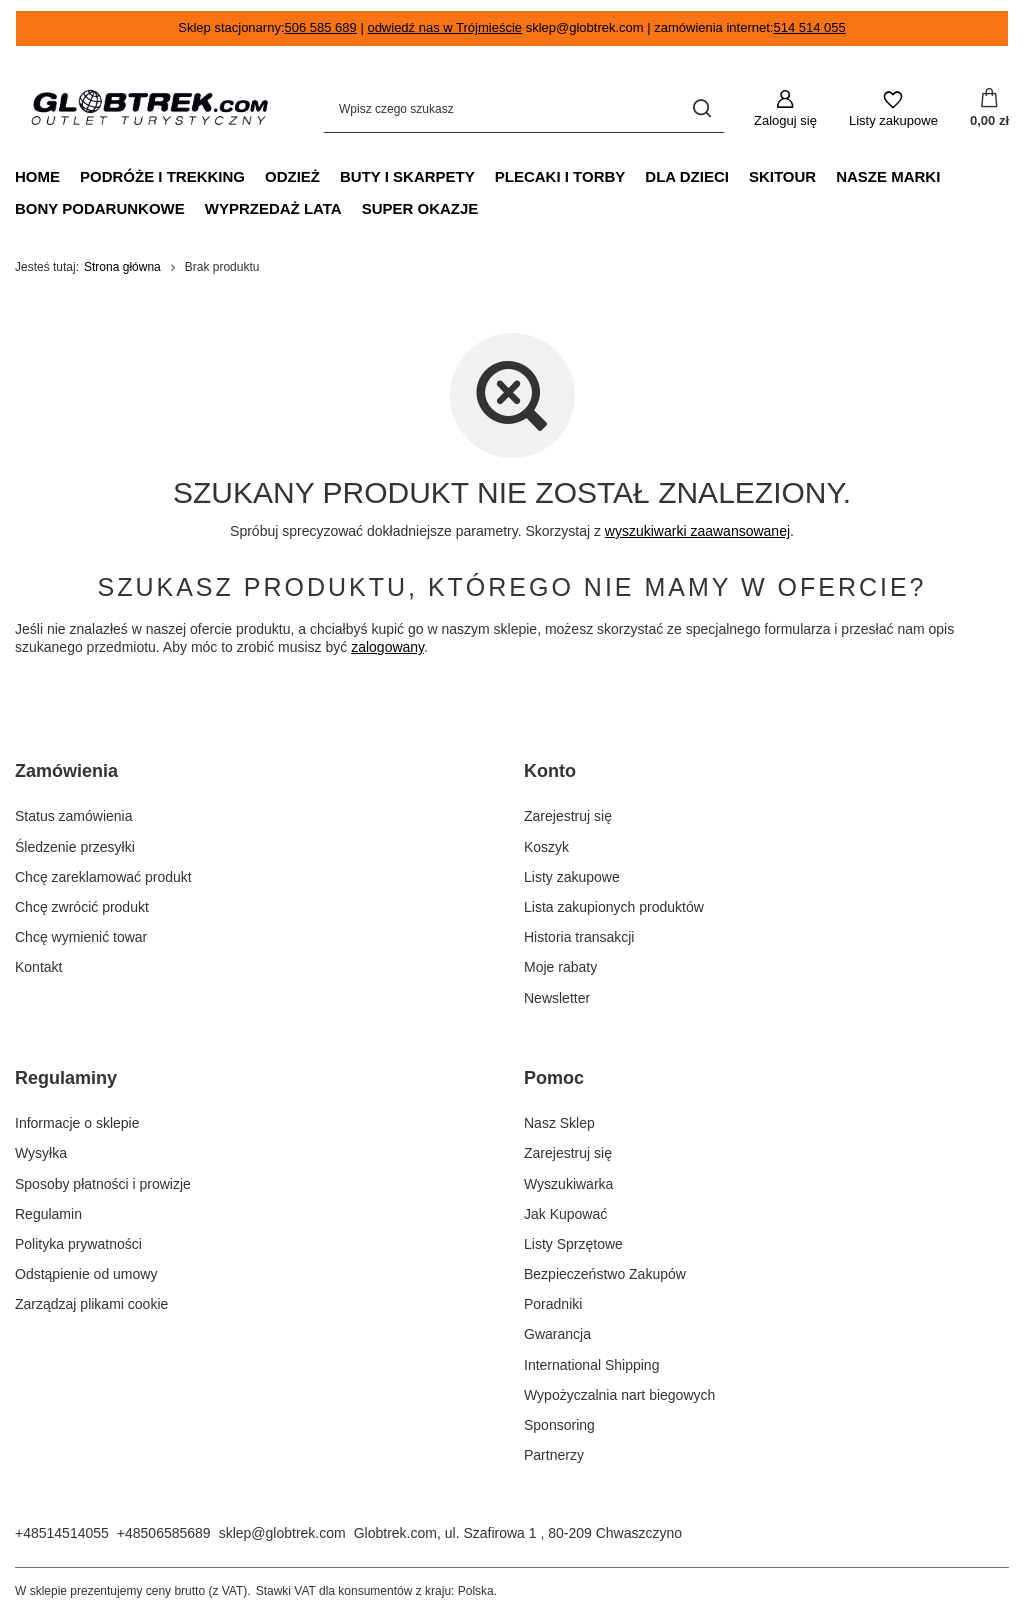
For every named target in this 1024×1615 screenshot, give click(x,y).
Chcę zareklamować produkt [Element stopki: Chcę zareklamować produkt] (103, 877)
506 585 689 (321, 27)
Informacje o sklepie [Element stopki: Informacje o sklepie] (77, 1123)
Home (37, 176)
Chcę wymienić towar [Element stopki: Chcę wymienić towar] (81, 937)
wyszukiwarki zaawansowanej (697, 531)
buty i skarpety (407, 176)
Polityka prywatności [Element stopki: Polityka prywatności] (78, 1244)
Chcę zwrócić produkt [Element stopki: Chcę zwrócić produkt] (82, 907)
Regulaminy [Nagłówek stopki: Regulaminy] (66, 1078)
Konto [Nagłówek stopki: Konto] (550, 771)
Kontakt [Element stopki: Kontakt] (38, 967)
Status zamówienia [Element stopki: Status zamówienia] (74, 816)
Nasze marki (888, 176)
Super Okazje (420, 208)
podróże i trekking (162, 176)
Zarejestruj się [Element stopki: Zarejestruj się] (568, 816)
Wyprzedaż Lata (273, 208)
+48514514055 (62, 1533)
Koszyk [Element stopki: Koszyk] (546, 847)
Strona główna (122, 267)
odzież (292, 176)
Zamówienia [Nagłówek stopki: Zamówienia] (66, 771)
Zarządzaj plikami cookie (91, 1304)
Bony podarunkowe (100, 208)
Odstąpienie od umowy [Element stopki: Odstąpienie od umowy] (86, 1274)
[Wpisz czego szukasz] (524, 109)
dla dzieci (687, 176)
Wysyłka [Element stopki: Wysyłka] (41, 1153)
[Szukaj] (701, 109)
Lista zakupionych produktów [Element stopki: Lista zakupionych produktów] (614, 907)
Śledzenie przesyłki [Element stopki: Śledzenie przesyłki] (75, 847)
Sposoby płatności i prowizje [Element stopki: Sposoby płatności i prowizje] (103, 1184)
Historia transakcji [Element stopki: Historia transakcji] (579, 937)
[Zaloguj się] (785, 109)
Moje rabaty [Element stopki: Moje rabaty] (560, 967)
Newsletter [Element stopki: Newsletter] (557, 998)
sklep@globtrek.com (282, 1533)
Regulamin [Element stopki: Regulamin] (48, 1214)
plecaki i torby (560, 176)
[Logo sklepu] (149, 109)
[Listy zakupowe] (893, 109)
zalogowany (387, 648)
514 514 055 (809, 27)
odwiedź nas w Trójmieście (444, 27)
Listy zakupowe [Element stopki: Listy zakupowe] (572, 877)
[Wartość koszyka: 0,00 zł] (989, 109)
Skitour (782, 176)
